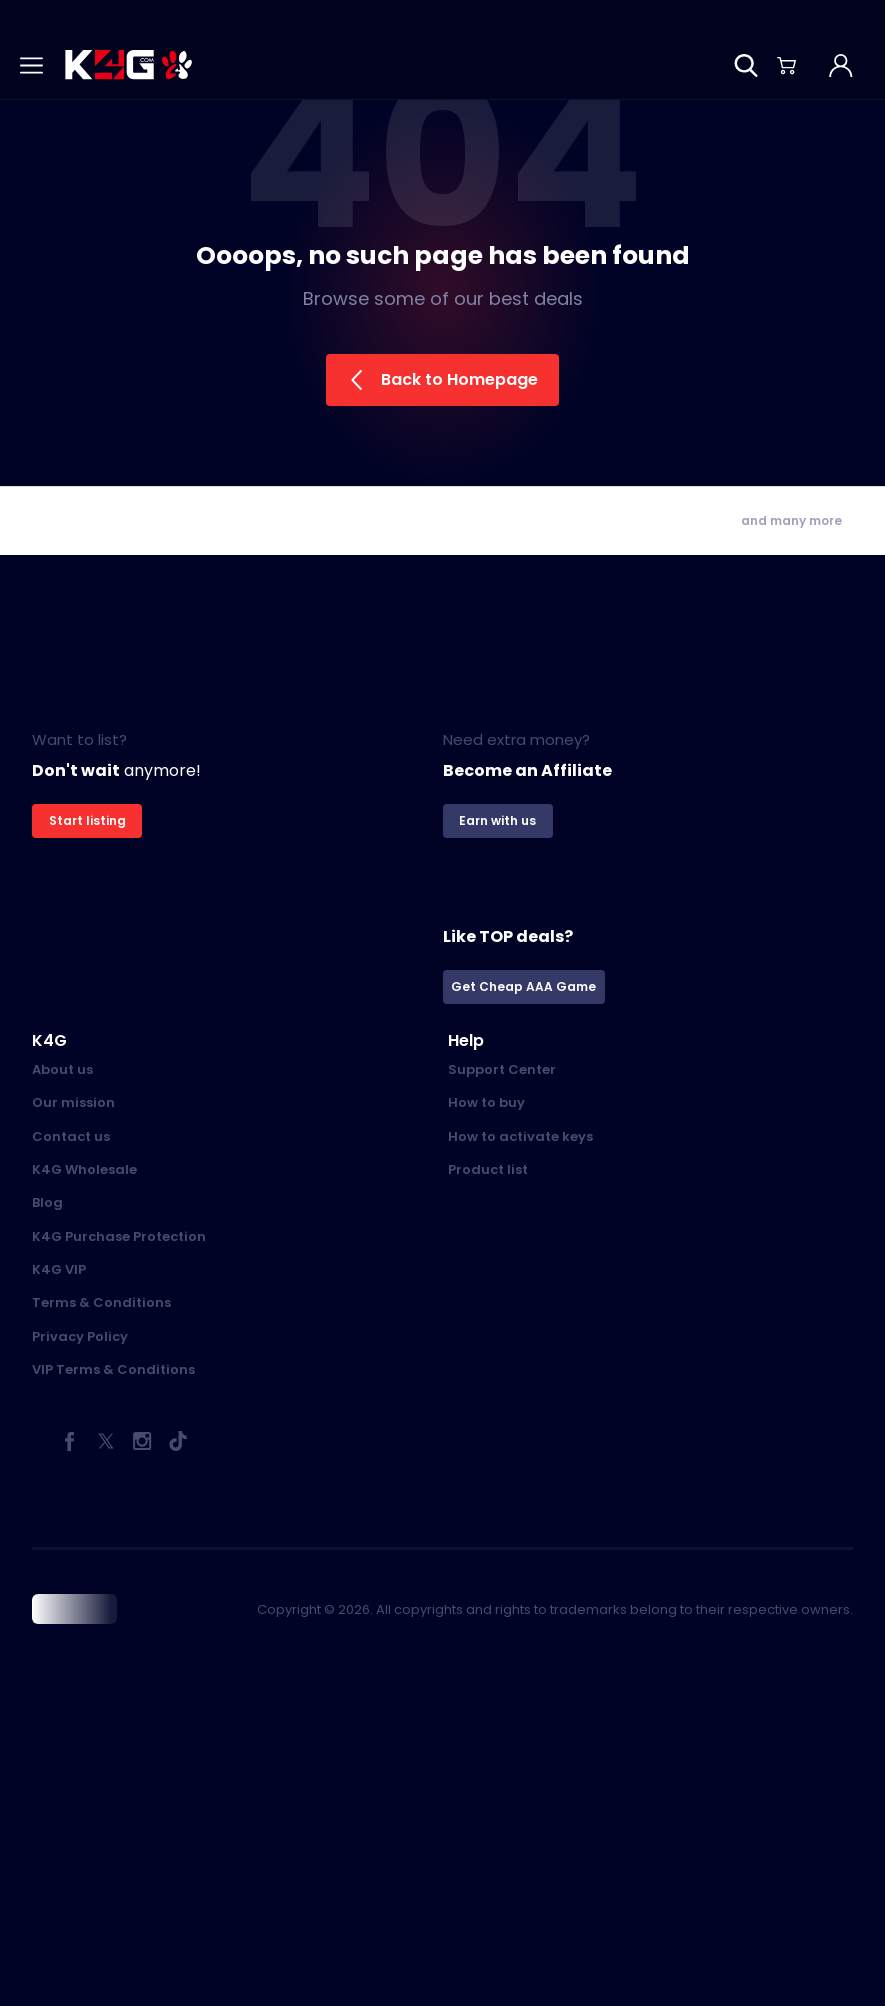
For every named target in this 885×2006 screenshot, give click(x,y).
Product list (488, 1169)
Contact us (71, 1136)
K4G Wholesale (84, 1169)
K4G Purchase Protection (119, 1236)
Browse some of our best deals (443, 298)
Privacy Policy (80, 1336)
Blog (47, 1202)
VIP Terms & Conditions (113, 1369)
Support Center (502, 1069)
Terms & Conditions (101, 1302)
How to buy (486, 1102)
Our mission (73, 1102)
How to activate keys (520, 1136)
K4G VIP (59, 1269)
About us (62, 1069)
